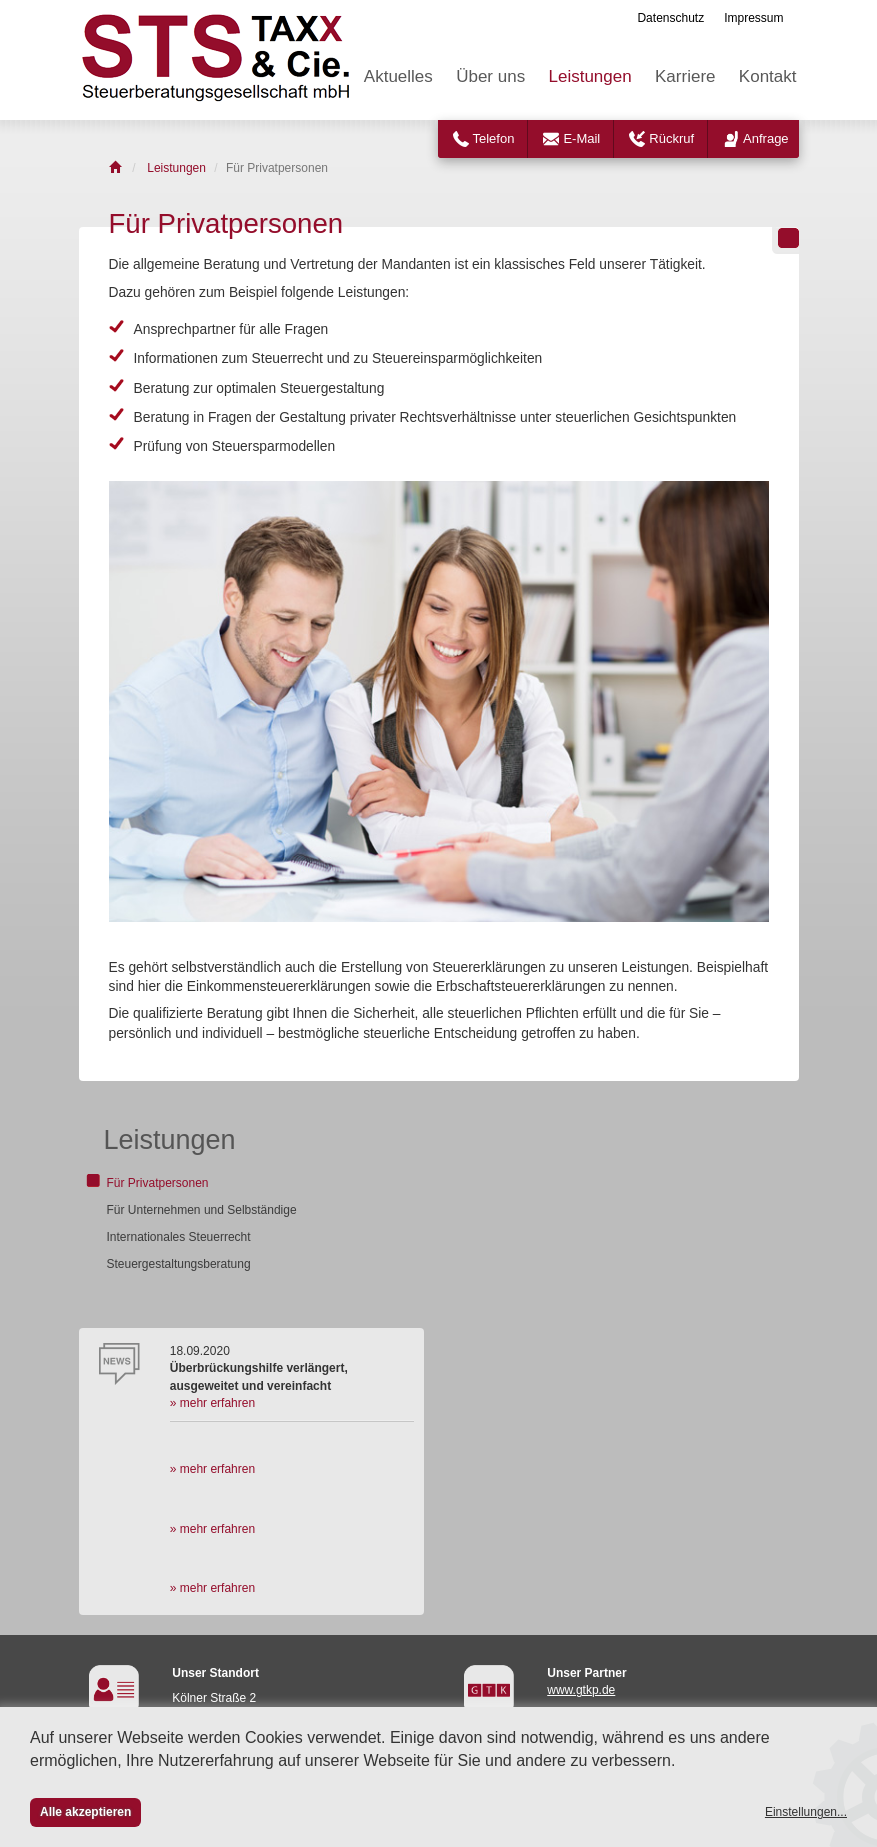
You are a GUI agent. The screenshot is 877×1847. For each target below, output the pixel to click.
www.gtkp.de (581, 1690)
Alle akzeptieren (85, 1812)
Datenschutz (670, 18)
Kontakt (768, 76)
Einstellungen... (806, 1812)
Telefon (494, 138)
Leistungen (590, 76)
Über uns (490, 76)
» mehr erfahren (212, 1403)
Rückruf (671, 138)
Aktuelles (398, 76)
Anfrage (766, 138)
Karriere (685, 76)
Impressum (753, 18)
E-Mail (581, 138)
